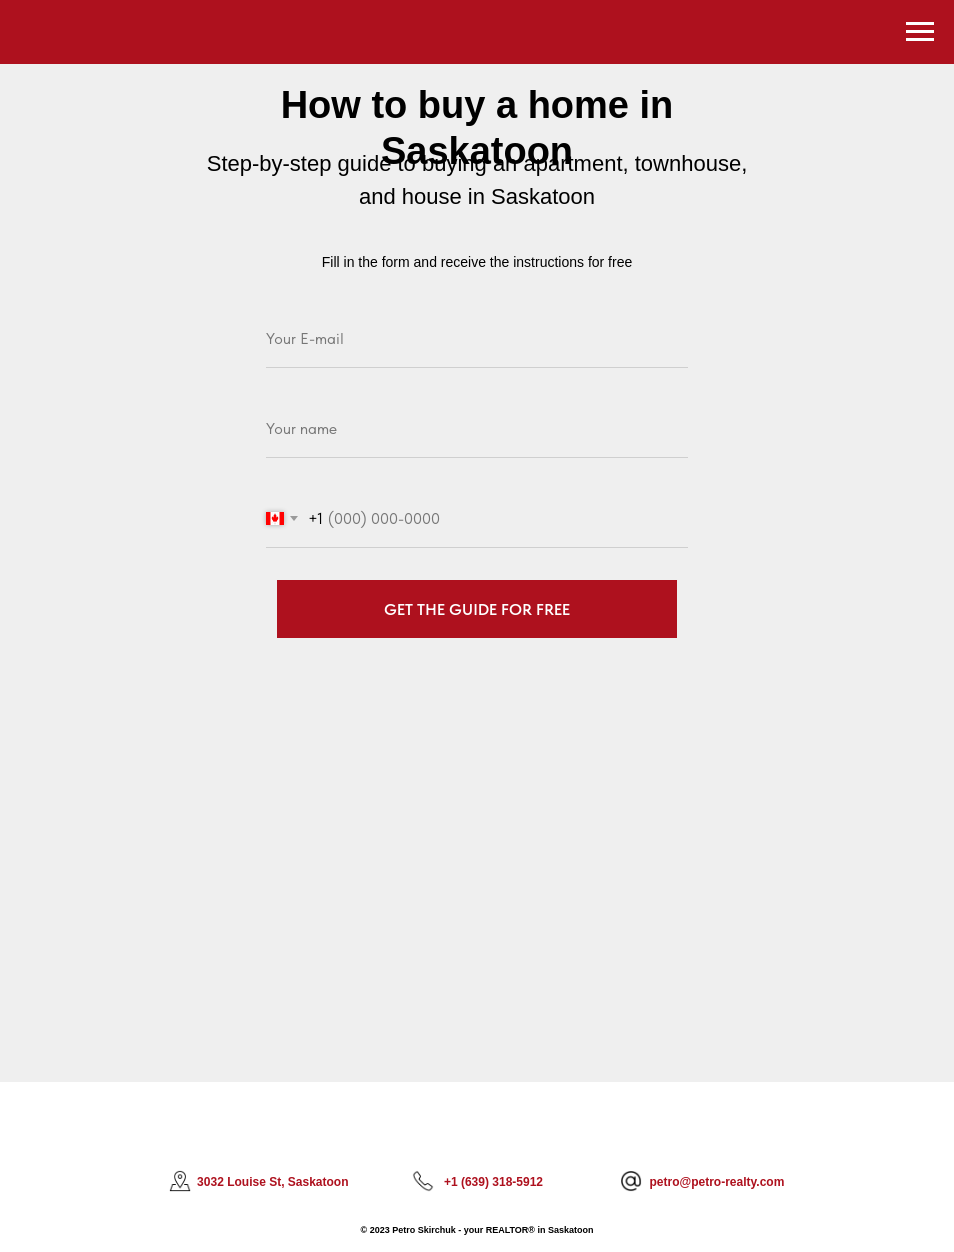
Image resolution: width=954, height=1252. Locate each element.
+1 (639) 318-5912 (493, 1182)
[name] (477, 429)
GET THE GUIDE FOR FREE (477, 609)
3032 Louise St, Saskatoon (272, 1182)
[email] (477, 339)
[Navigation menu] (920, 32)
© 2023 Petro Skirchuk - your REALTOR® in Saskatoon (477, 1230)
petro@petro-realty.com (717, 1182)
